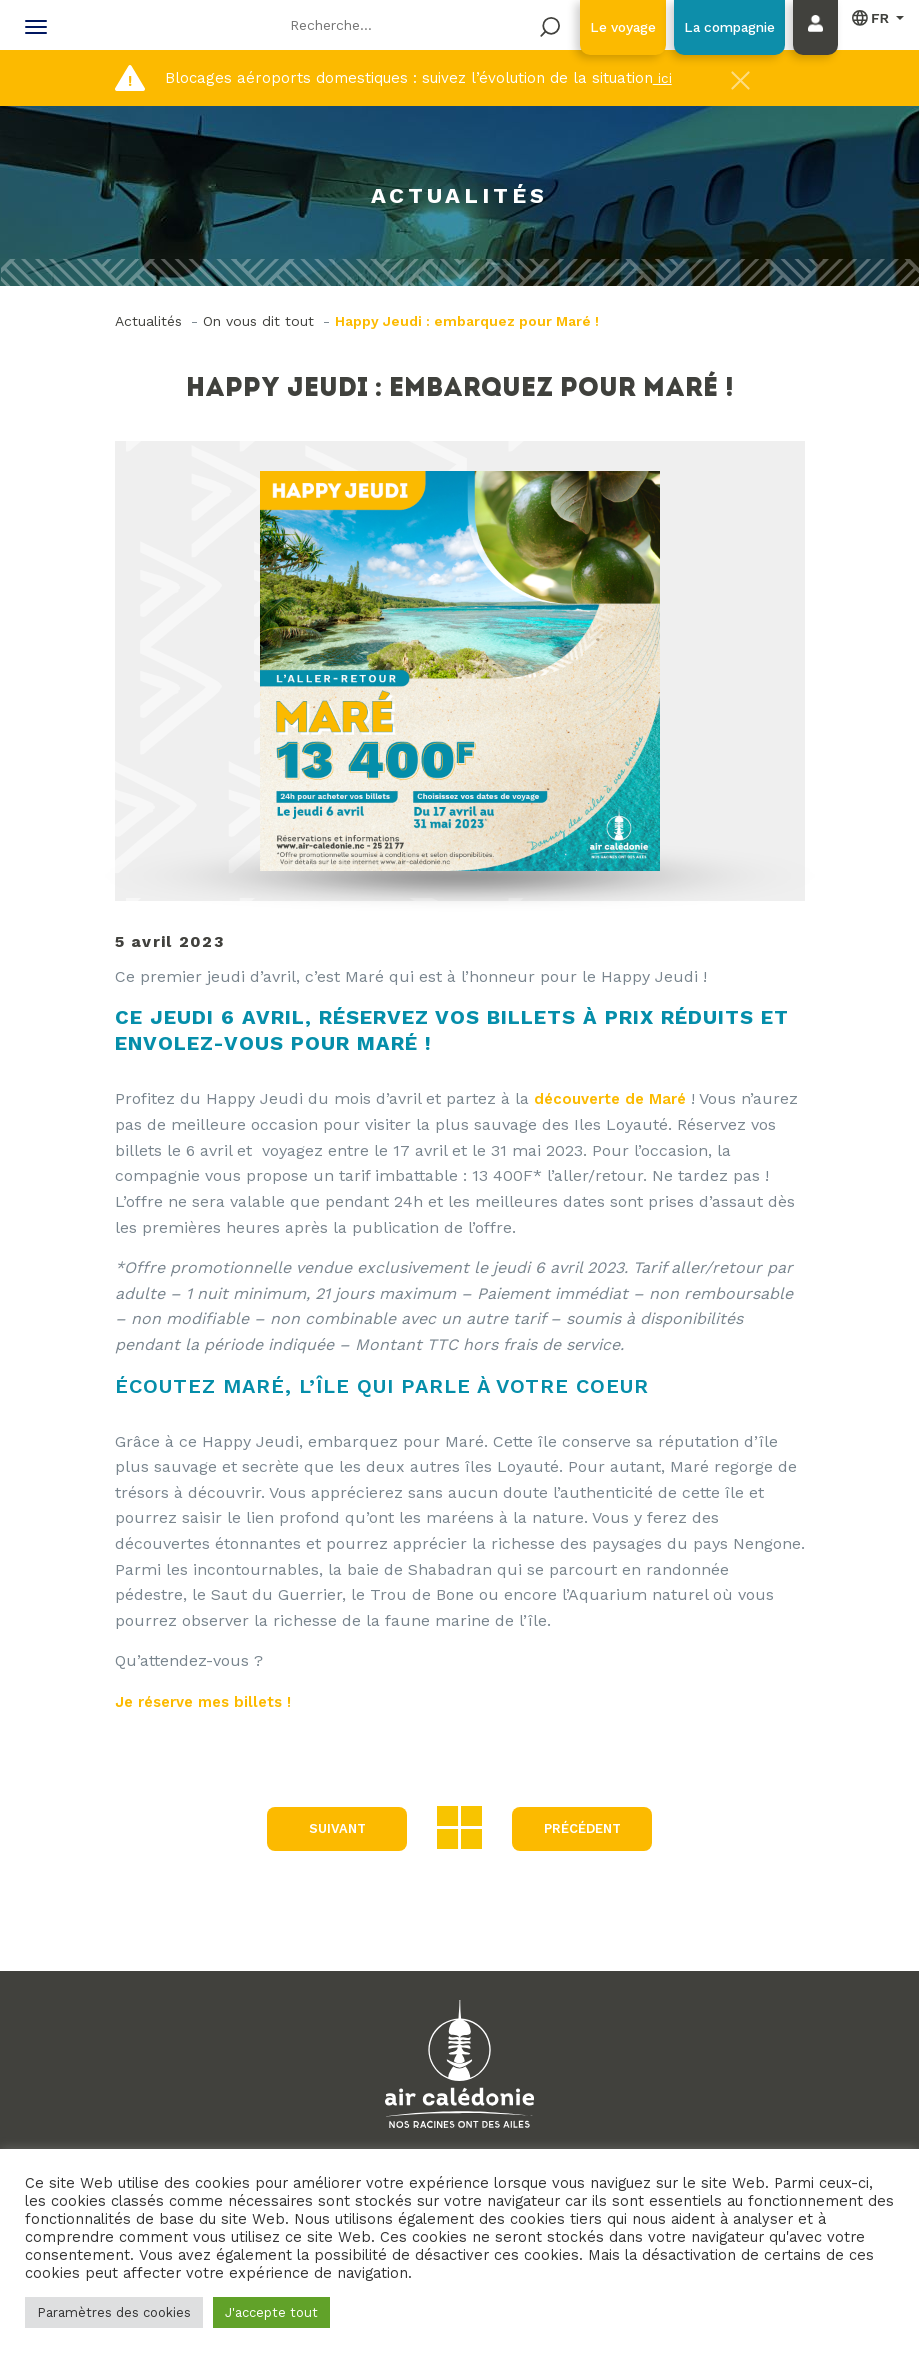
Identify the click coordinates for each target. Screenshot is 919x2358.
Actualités (148, 321)
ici (662, 78)
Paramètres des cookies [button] (114, 2312)
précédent (582, 1829)
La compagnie (720, 26)
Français (871, 18)
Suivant (331, 1829)
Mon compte (820, 47)
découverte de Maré (615, 1098)
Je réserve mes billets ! (212, 1701)
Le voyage (596, 26)
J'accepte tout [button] (271, 2312)
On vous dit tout (258, 321)
